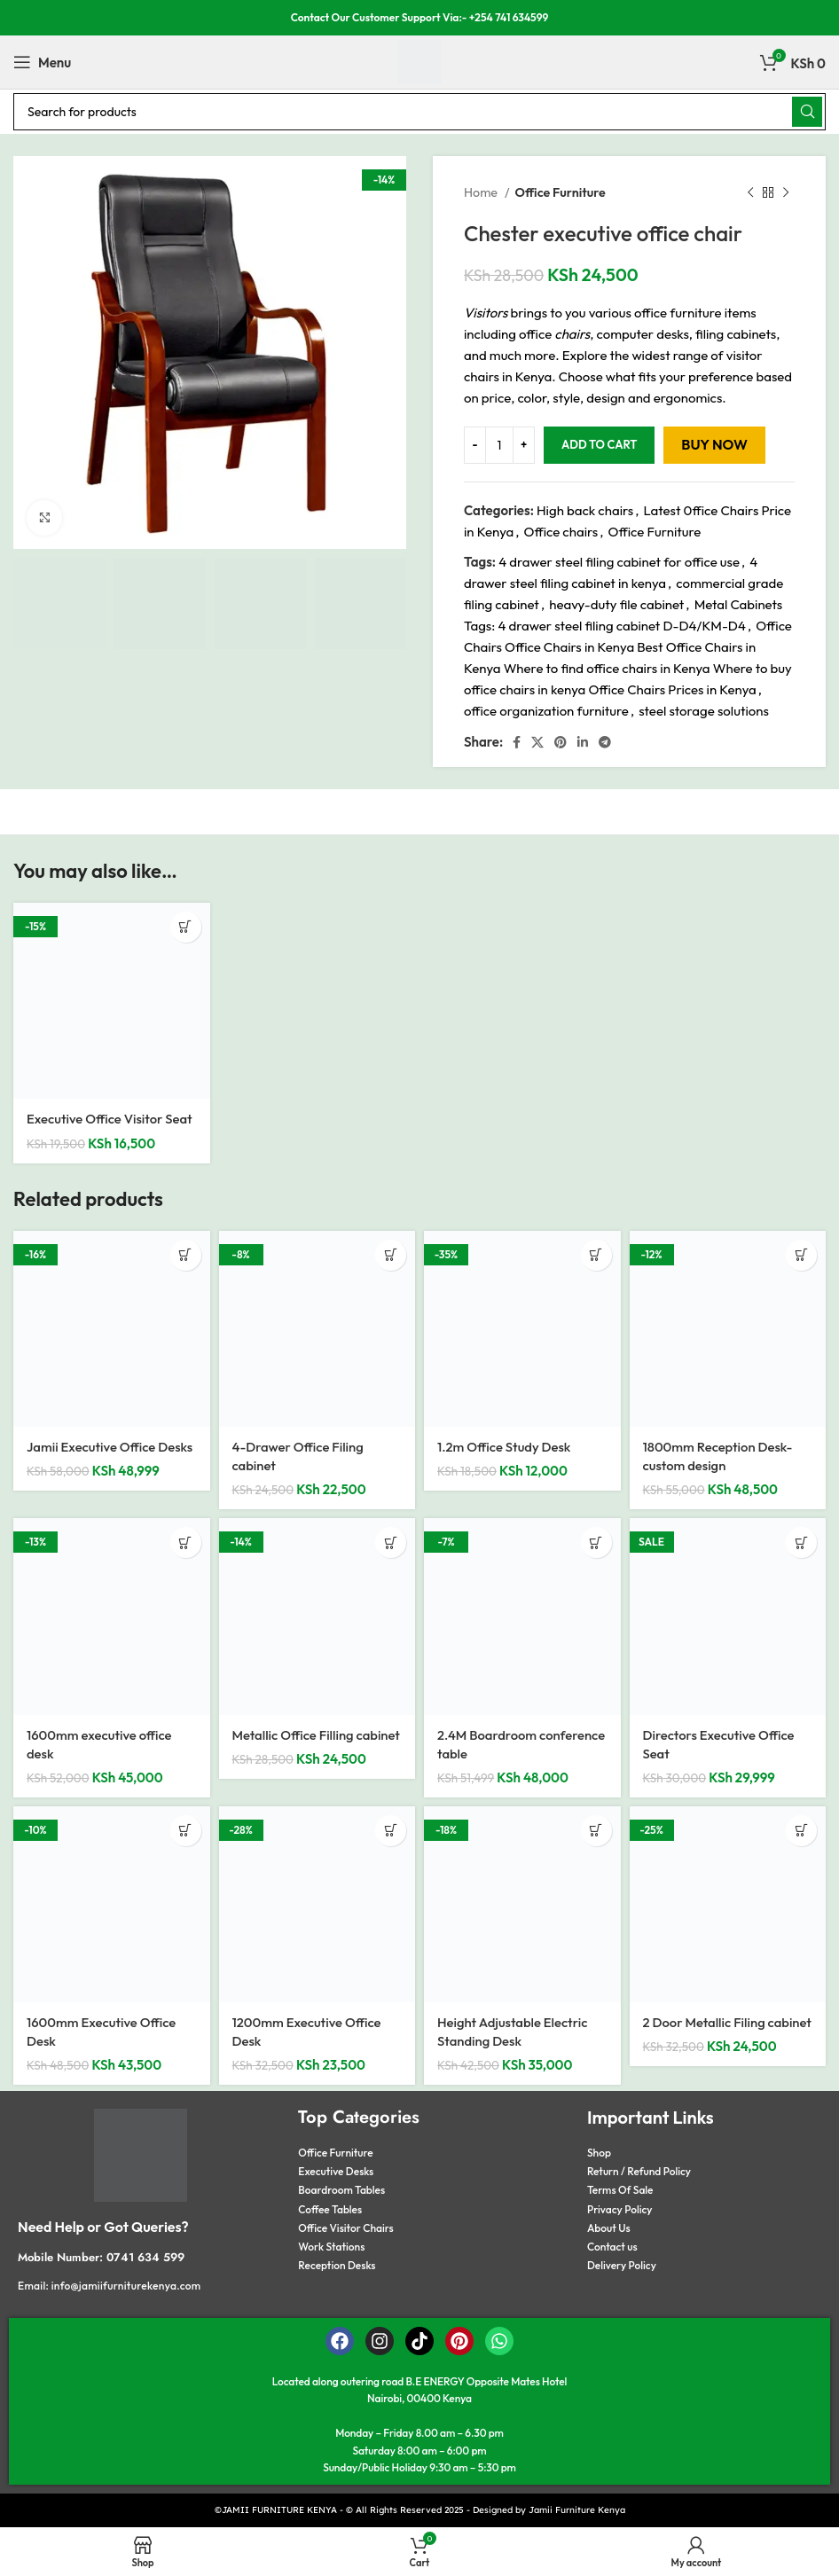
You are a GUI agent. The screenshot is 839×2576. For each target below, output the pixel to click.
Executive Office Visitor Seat (110, 1118)
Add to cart (599, 444)
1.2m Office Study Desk (504, 1446)
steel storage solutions (704, 710)
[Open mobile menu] (42, 62)
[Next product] (786, 192)
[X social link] (537, 742)
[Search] (419, 111)
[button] (185, 927)
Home (482, 192)
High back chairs (585, 510)
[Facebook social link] (516, 742)
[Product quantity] (499, 445)
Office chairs (561, 531)
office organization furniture (546, 710)
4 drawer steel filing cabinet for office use (619, 561)
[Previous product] (750, 192)
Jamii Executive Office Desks (110, 1446)
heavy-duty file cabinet (616, 604)
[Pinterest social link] (560, 742)
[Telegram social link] (604, 742)
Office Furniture (559, 192)
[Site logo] (419, 60)
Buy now (714, 444)
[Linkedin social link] (582, 742)
